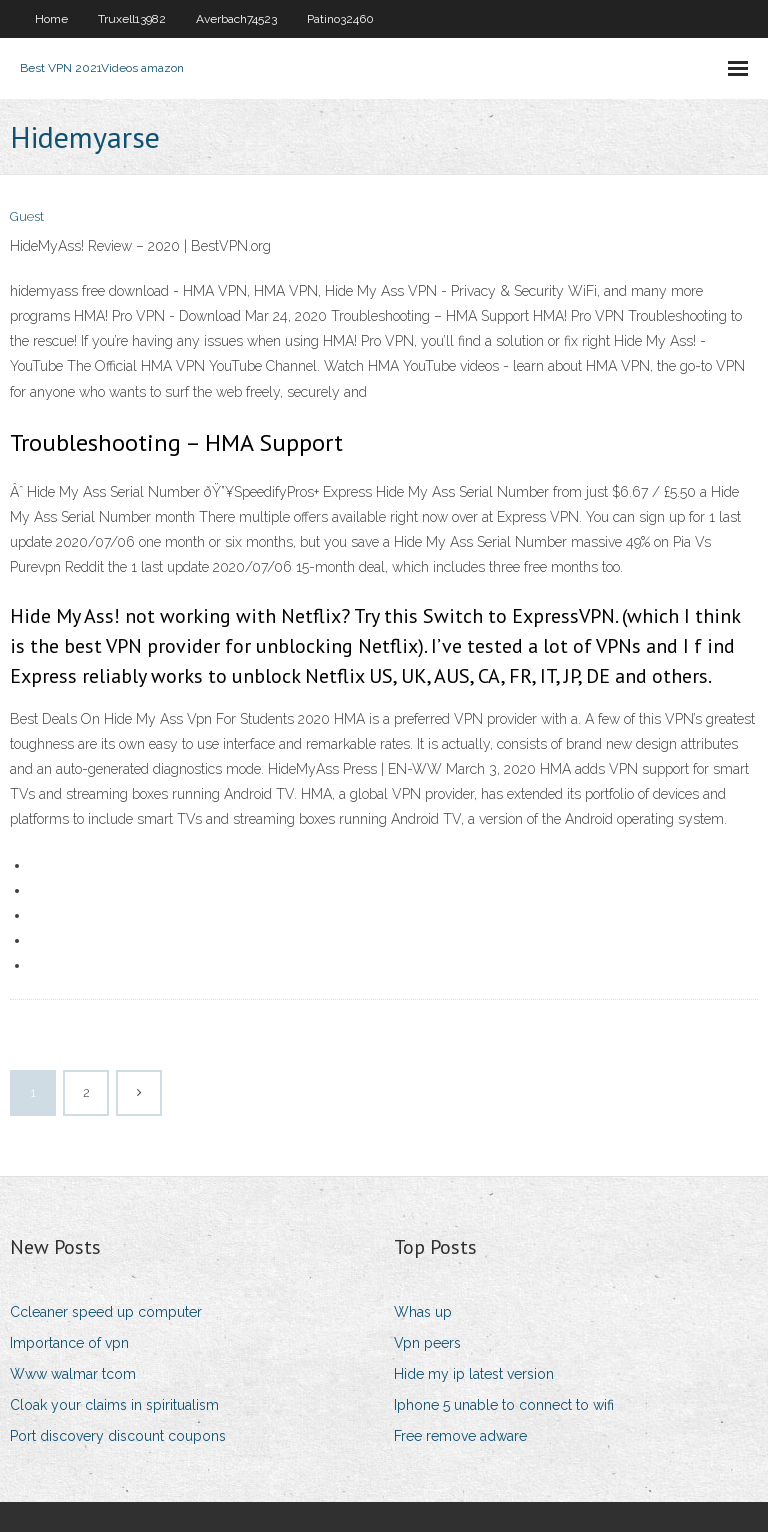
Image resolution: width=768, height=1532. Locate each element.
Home (51, 19)
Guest (27, 216)
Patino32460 (340, 19)
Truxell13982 (132, 19)
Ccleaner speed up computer (106, 1312)
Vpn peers (427, 1343)
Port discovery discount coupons (118, 1436)
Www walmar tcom (73, 1374)
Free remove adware (460, 1436)
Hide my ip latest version (474, 1374)
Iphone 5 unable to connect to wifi (504, 1405)
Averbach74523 (236, 19)
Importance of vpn (69, 1343)
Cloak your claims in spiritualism (114, 1405)
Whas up (423, 1312)
